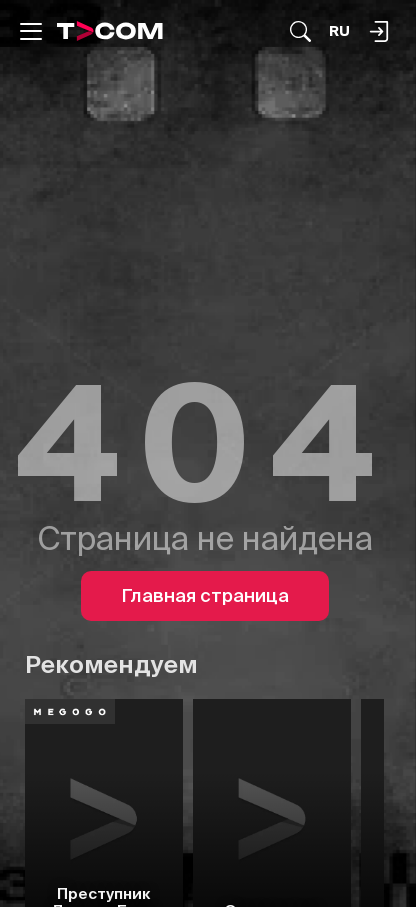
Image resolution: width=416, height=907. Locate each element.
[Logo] (110, 31)
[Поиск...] (300, 31)
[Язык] (339, 31)
